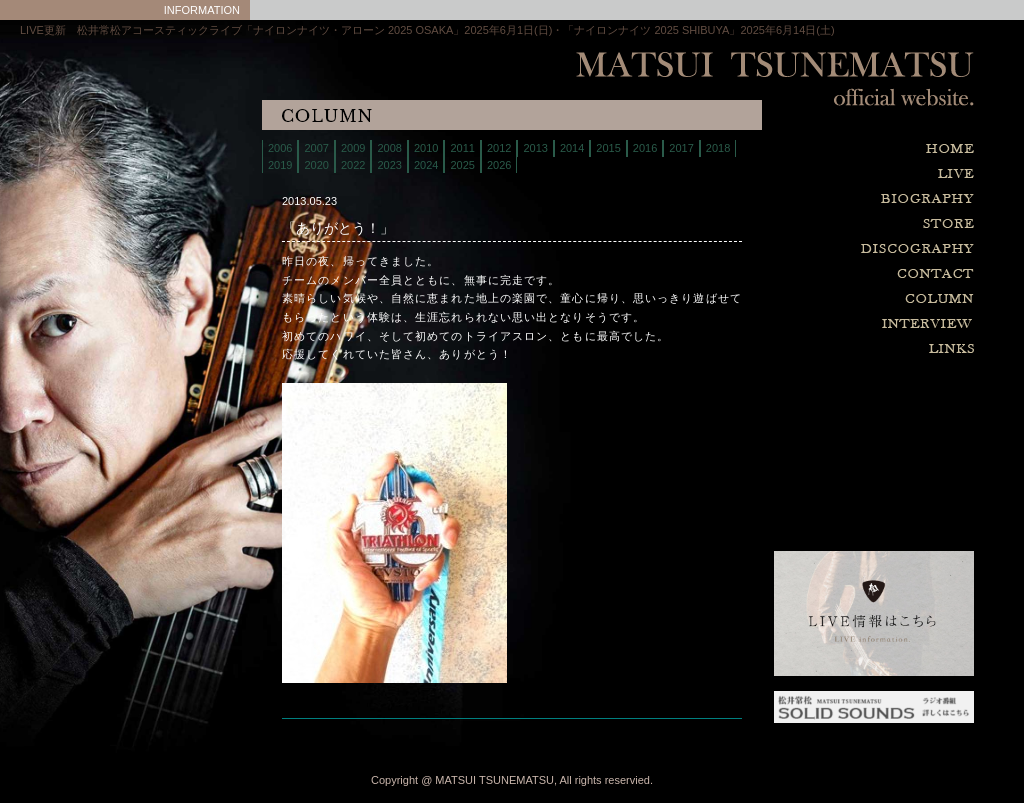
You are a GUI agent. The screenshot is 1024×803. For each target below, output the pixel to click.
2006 (280, 148)
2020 (316, 165)
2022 (353, 165)
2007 (316, 148)
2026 (499, 165)
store (824, 224)
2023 (389, 165)
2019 (280, 165)
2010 (426, 148)
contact (824, 274)
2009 (353, 148)
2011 (462, 148)
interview (824, 324)
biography (824, 199)
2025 (462, 165)
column (824, 299)
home (824, 149)
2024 (426, 165)
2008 (389, 148)
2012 (499, 148)
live (824, 174)
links (824, 349)
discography (824, 249)
